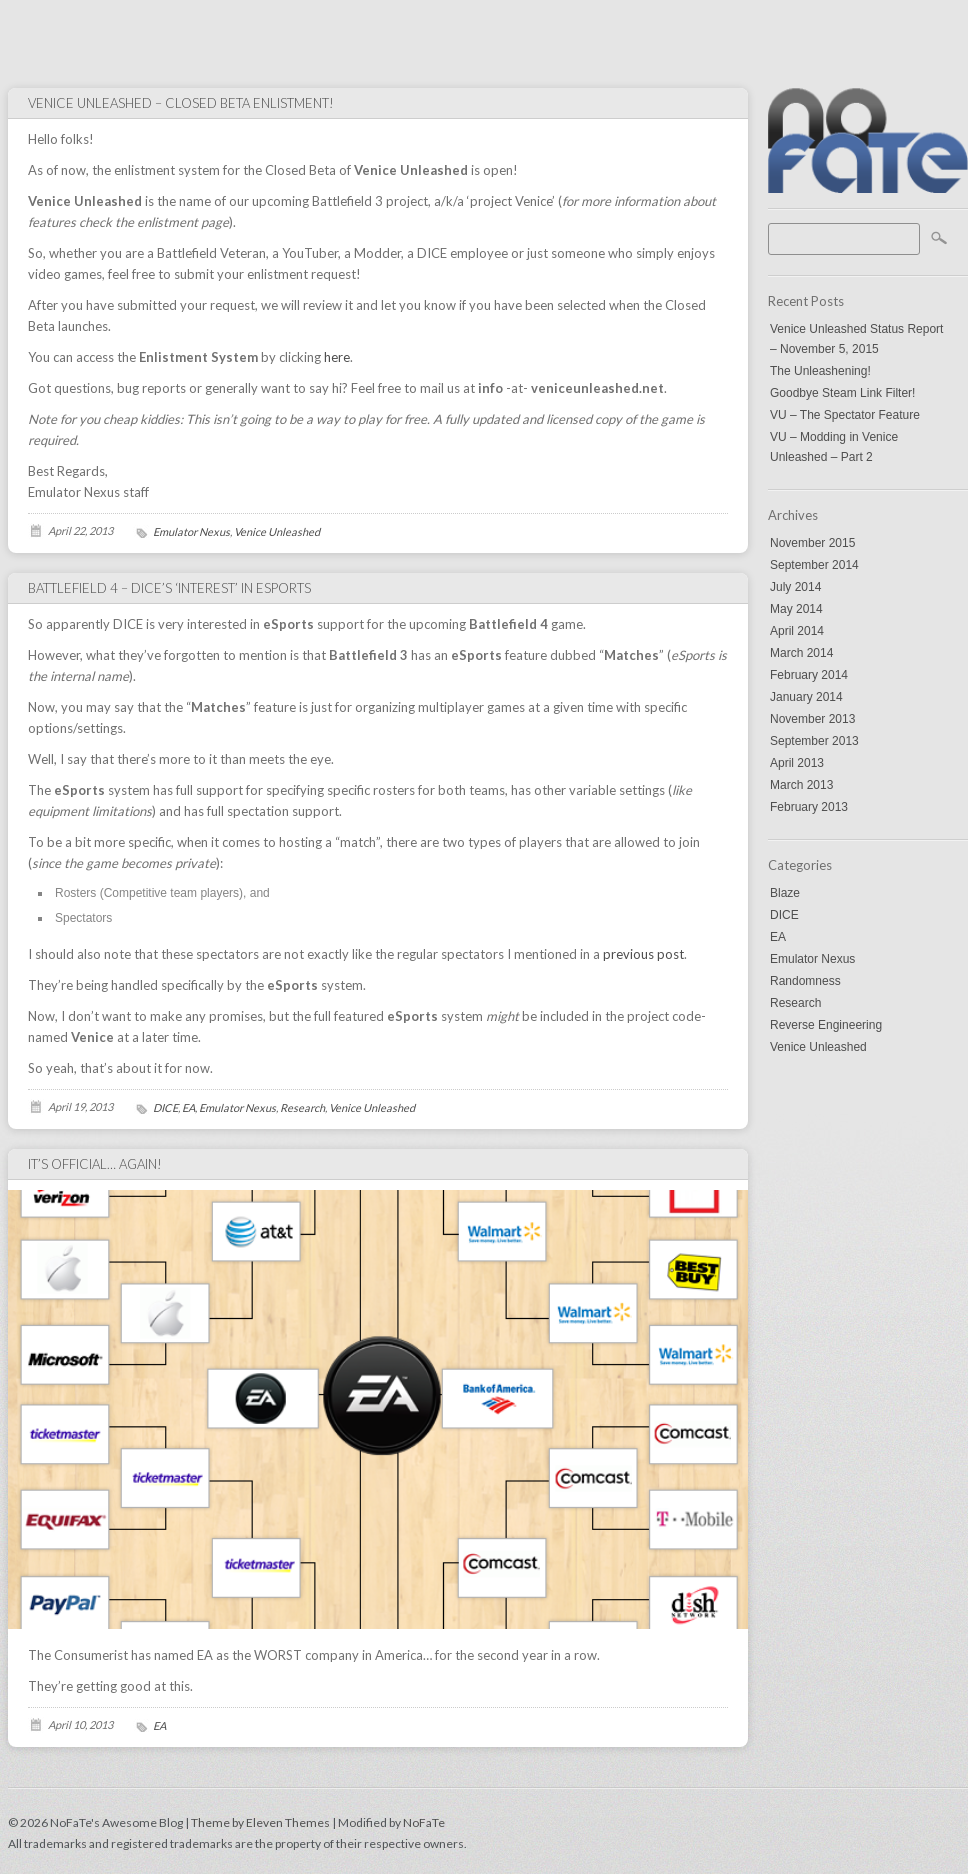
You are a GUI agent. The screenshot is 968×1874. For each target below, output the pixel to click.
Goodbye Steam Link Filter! (842, 393)
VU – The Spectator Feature (845, 415)
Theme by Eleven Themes (261, 1822)
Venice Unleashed (818, 1047)
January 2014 (806, 697)
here (337, 357)
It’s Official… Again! (95, 1164)
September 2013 (814, 741)
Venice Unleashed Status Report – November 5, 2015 (856, 339)
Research (795, 1003)
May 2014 (796, 609)
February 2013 (809, 807)
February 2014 (809, 675)
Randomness (805, 981)
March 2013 (801, 785)
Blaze (785, 893)
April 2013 (797, 763)
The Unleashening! (820, 371)
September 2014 (814, 565)
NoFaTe (424, 1822)
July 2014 (795, 587)
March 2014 (801, 653)
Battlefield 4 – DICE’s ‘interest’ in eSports (169, 588)
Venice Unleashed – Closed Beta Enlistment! (181, 103)
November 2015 (812, 543)
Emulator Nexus (812, 959)
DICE (784, 915)
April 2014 (797, 631)
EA (778, 937)
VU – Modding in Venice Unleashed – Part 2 (834, 447)
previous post (643, 954)
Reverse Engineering (826, 1025)
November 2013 (812, 719)
